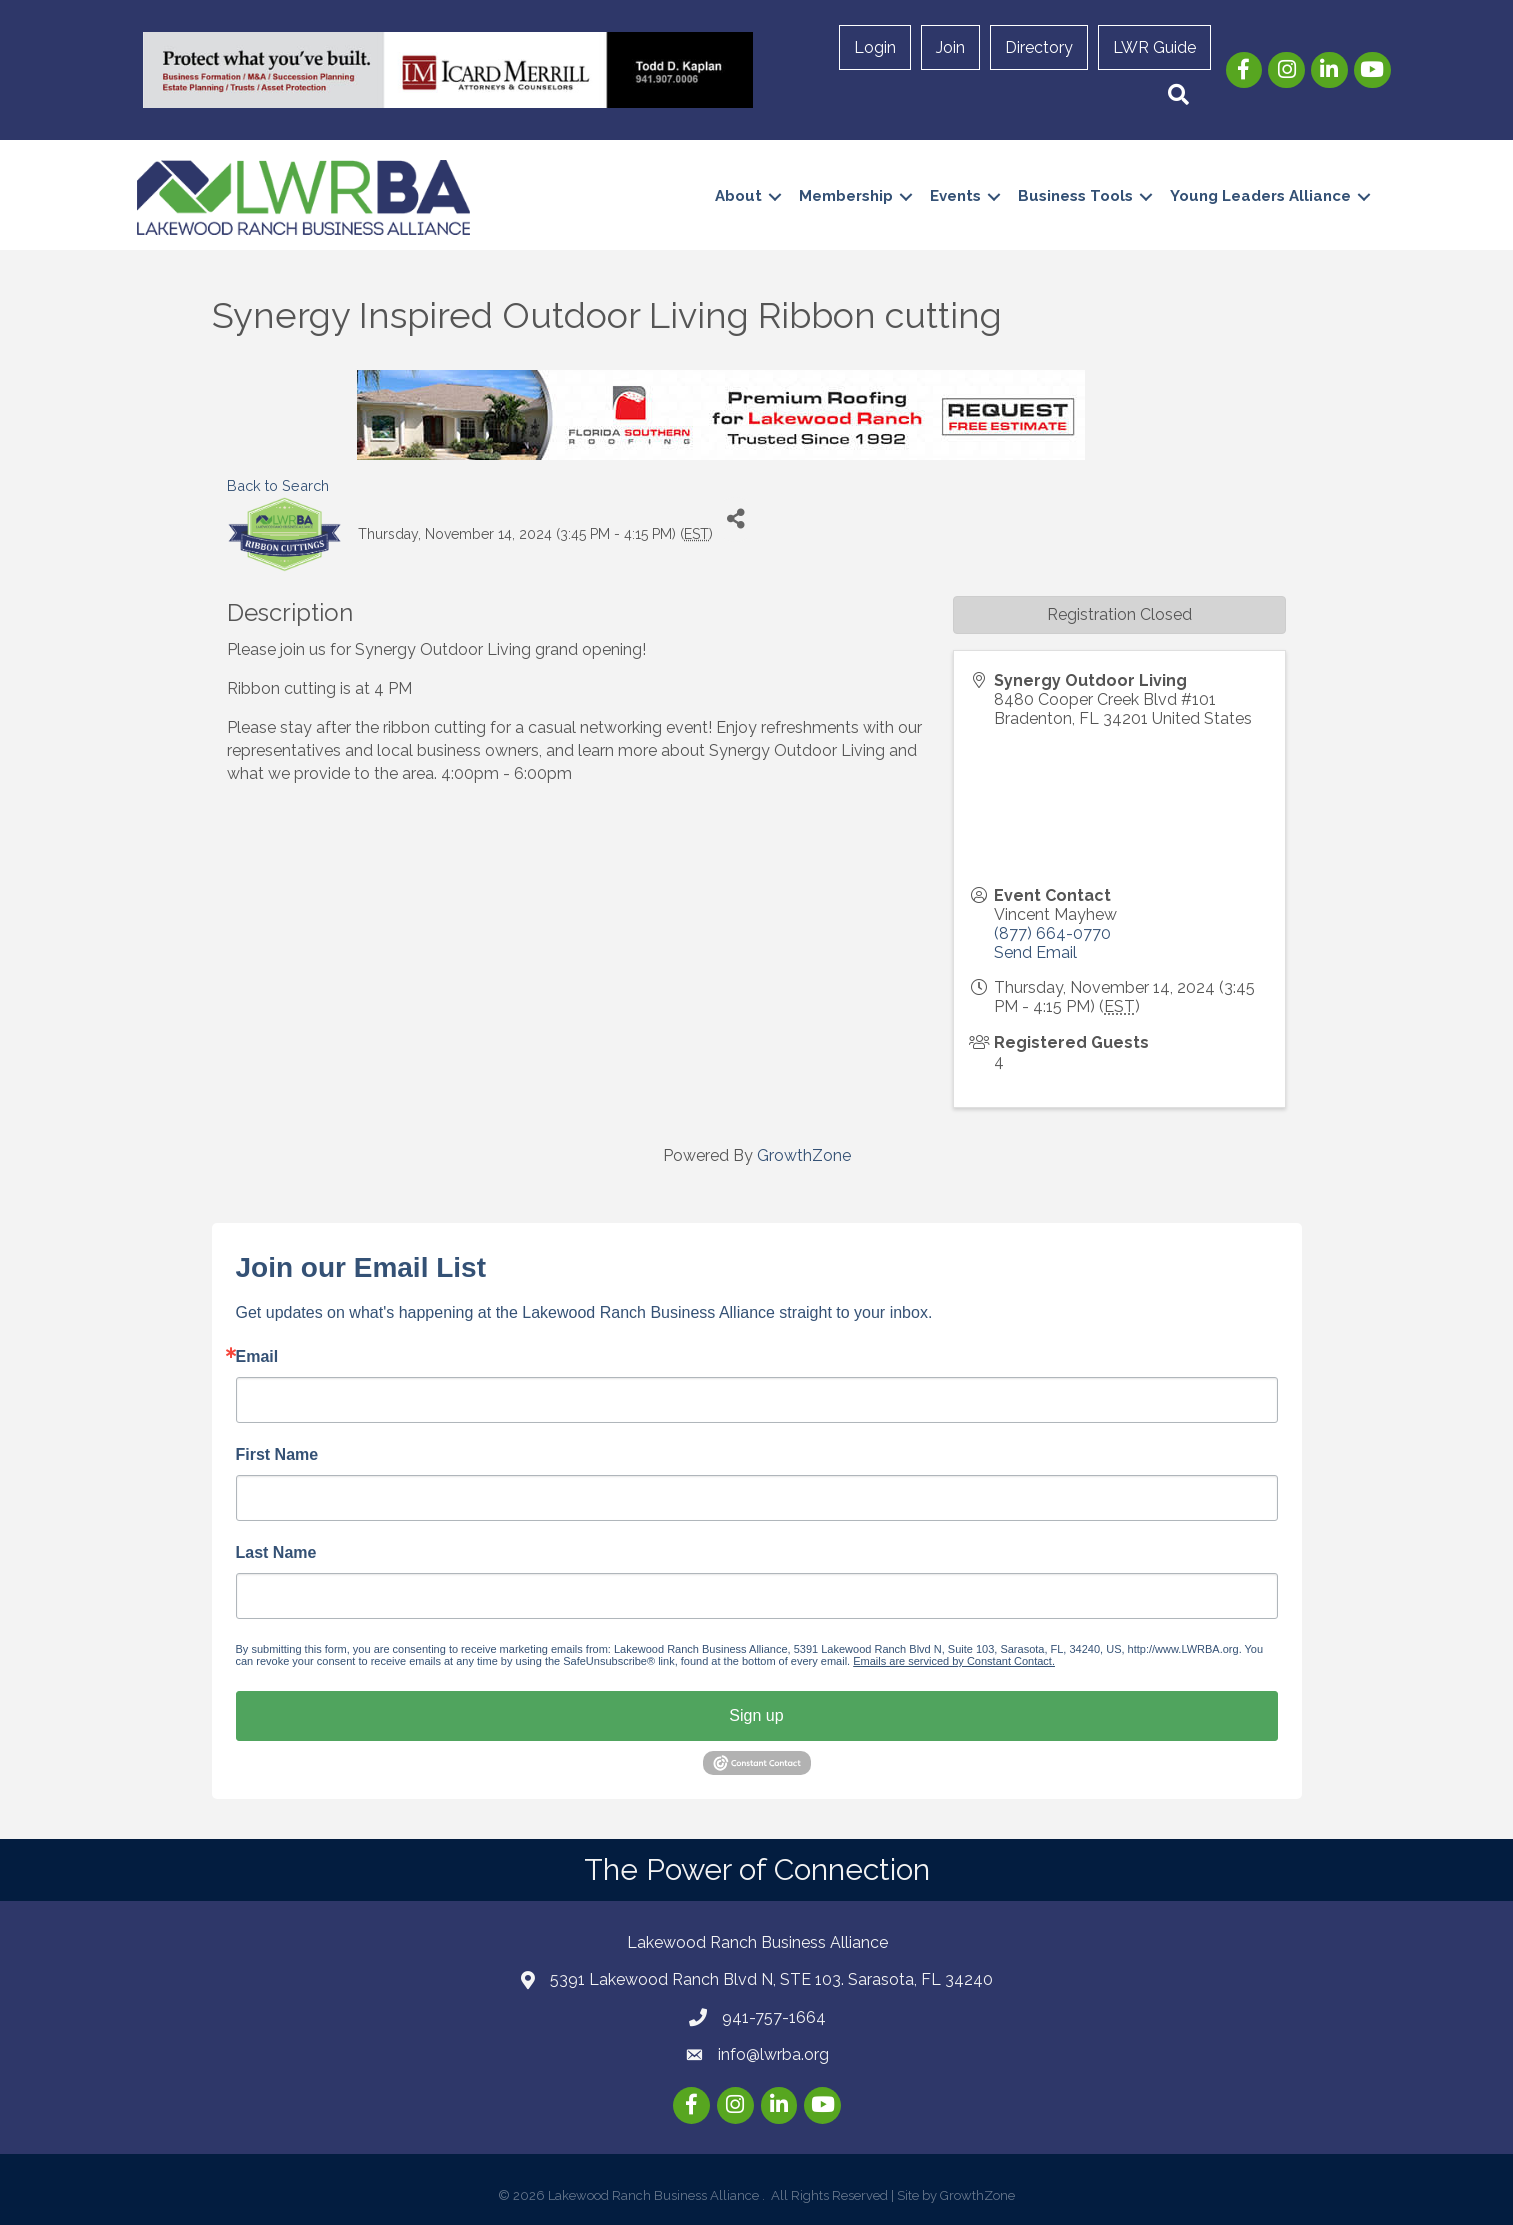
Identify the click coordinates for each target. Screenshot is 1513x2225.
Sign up (756, 1715)
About (738, 196)
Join (950, 47)
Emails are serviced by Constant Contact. (954, 1661)
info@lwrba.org (773, 2054)
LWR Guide (1154, 47)
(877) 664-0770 (1052, 933)
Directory (1039, 47)
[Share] (735, 519)
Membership (846, 196)
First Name (277, 1455)
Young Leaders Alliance (1260, 196)
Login (875, 47)
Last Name (276, 1553)
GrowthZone (804, 1155)
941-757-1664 (774, 2017)
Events (955, 196)
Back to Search (278, 485)
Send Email (1035, 952)
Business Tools (1075, 196)
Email (257, 1357)
